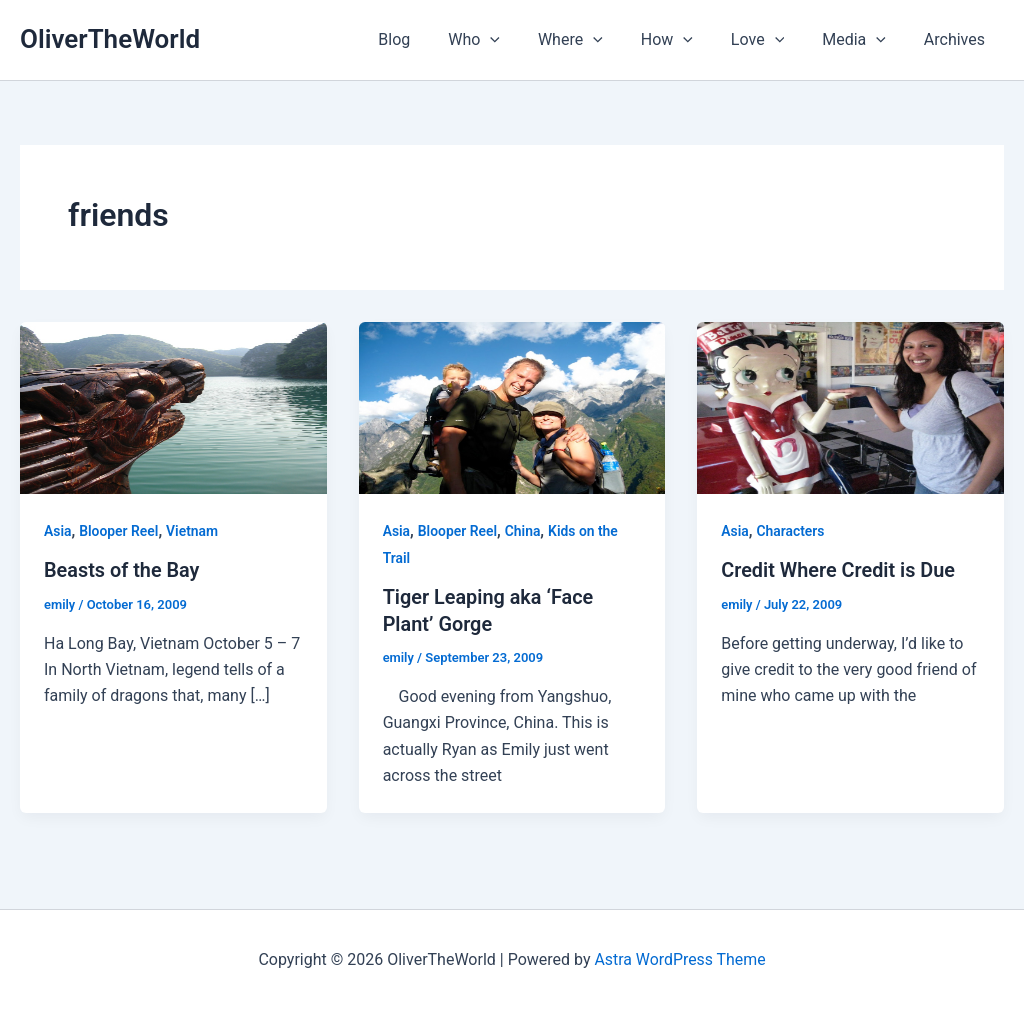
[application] (523, 40)
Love (772, 40)
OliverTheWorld (110, 39)
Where (597, 40)
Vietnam (193, 531)
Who (507, 40)
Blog (433, 39)
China (524, 531)
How (688, 40)
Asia (58, 531)
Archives (957, 39)
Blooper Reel (119, 531)
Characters (791, 531)
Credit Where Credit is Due (839, 570)
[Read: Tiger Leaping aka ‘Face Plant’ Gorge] (512, 406)
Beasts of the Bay (122, 570)
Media (863, 40)
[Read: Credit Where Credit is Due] (850, 406)
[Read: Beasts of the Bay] (173, 406)
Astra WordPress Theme (680, 958)
